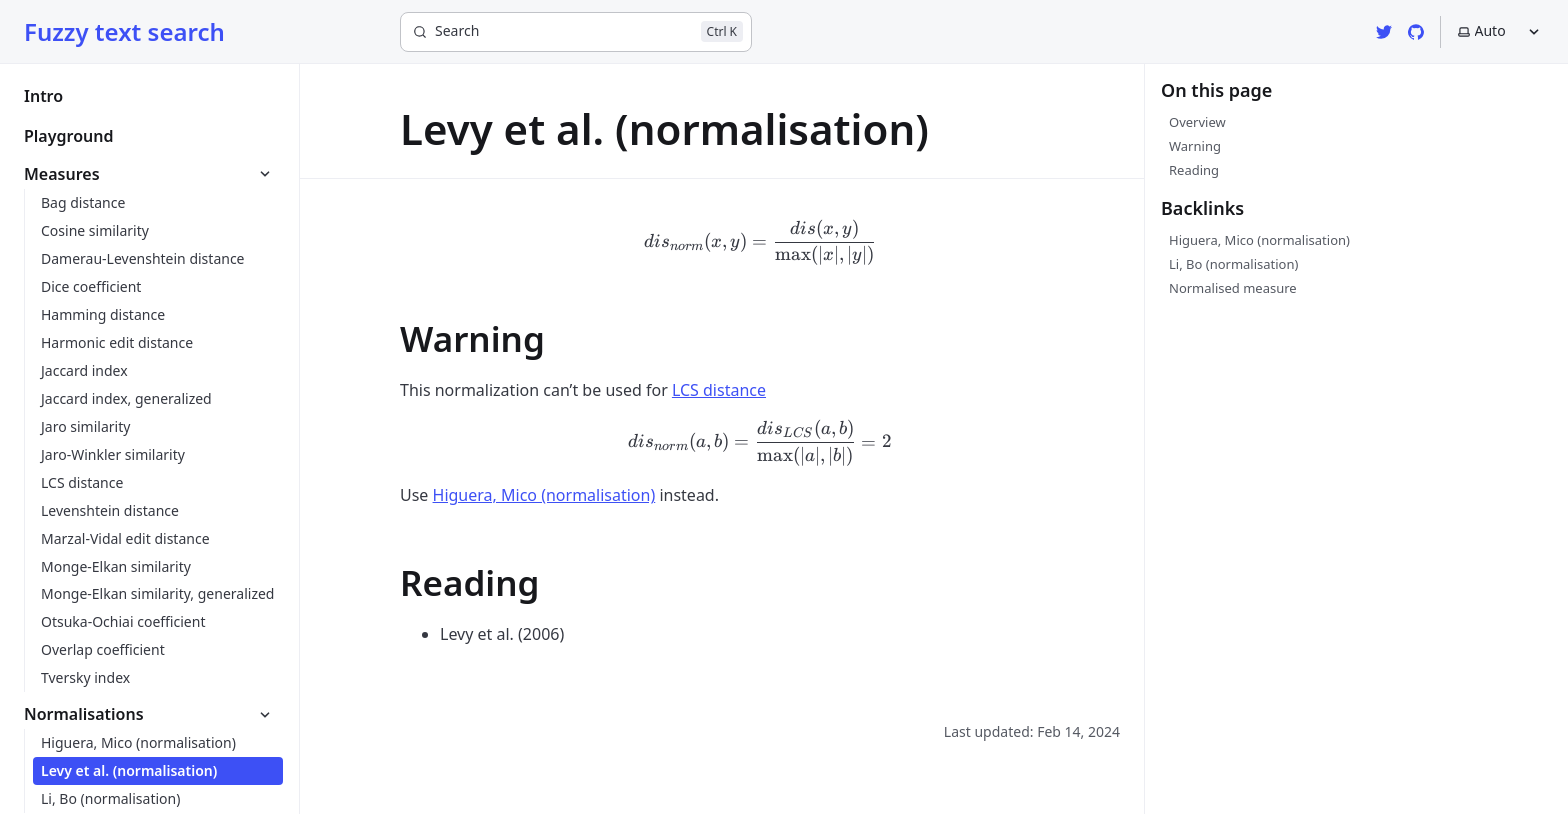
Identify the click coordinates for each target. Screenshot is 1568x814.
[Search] (576, 32)
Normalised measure (1233, 288)
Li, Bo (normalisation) (1233, 264)
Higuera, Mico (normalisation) (1259, 240)
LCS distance (719, 390)
